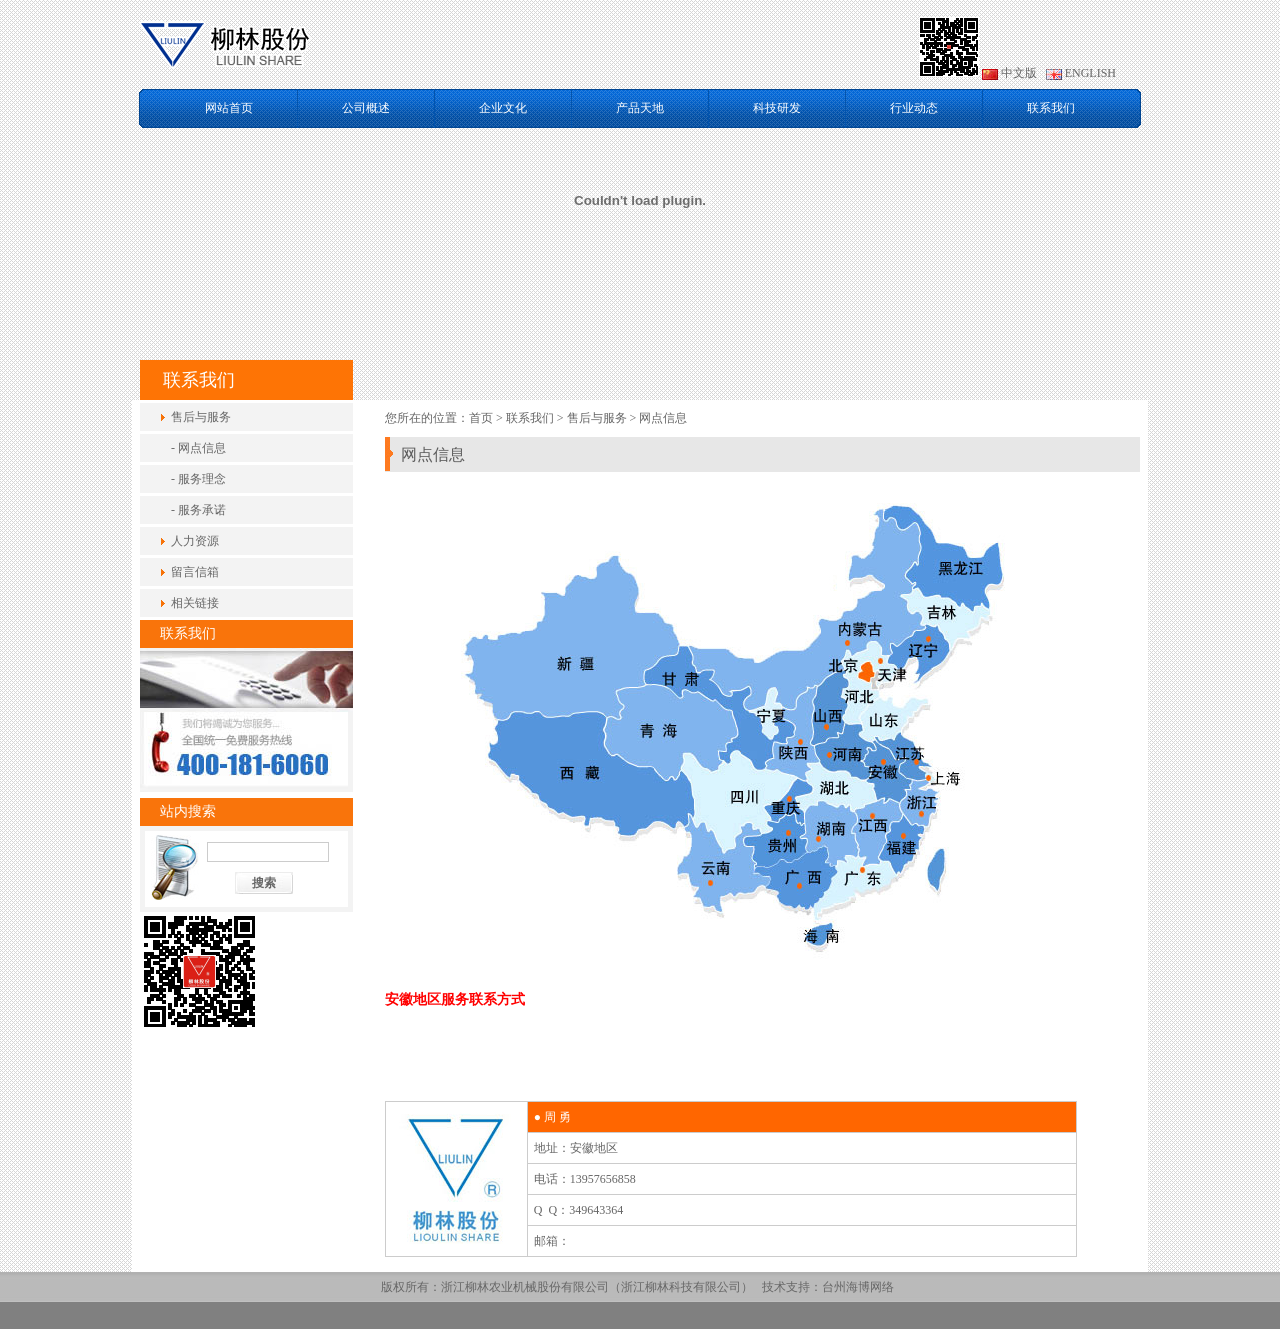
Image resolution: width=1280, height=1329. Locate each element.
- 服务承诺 (198, 510)
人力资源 (195, 541)
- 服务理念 (198, 479)
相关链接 (195, 603)
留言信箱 (195, 572)
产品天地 (640, 108)
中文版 (1009, 73)
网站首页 (229, 108)
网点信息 (663, 418)
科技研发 (777, 108)
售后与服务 (201, 417)
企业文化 (503, 108)
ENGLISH (1081, 73)
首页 (481, 418)
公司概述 (366, 108)
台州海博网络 (858, 1287)
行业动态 (914, 108)
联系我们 (1051, 108)
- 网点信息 (198, 448)
